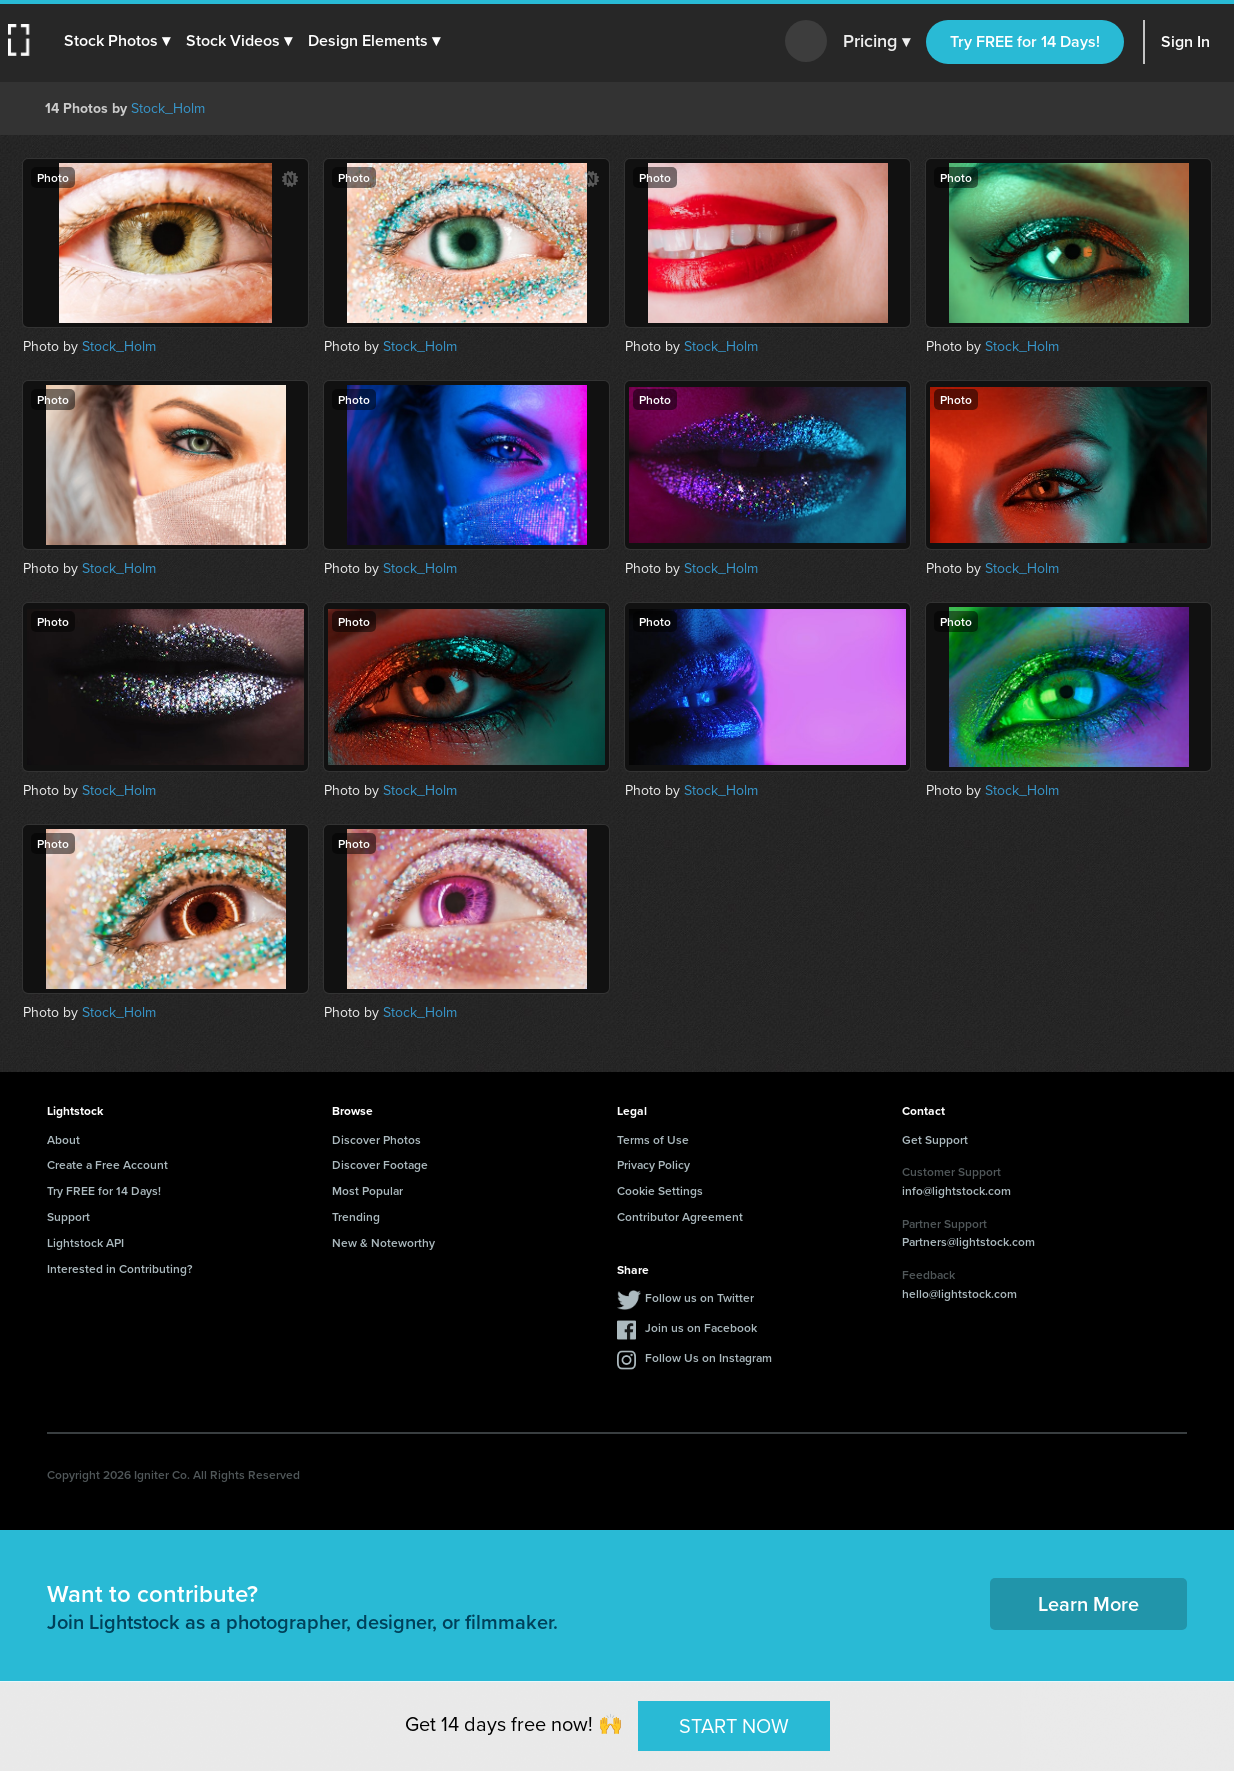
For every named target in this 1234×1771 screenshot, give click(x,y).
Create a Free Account (107, 1164)
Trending (356, 1216)
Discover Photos (376, 1139)
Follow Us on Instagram (708, 1357)
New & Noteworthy (383, 1242)
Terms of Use (653, 1139)
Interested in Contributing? (120, 1268)
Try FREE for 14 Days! (1025, 41)
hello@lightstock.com (959, 1293)
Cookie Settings (660, 1190)
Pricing (876, 42)
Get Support (935, 1139)
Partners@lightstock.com (968, 1241)
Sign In (1185, 41)
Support (68, 1216)
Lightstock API (85, 1242)
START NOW (734, 1725)
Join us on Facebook (701, 1327)
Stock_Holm (168, 108)
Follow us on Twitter (699, 1297)
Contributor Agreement (680, 1216)
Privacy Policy (653, 1164)
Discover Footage (380, 1164)
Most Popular (367, 1190)
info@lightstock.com (956, 1190)
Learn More (1088, 1603)
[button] (117, 41)
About (63, 1139)
